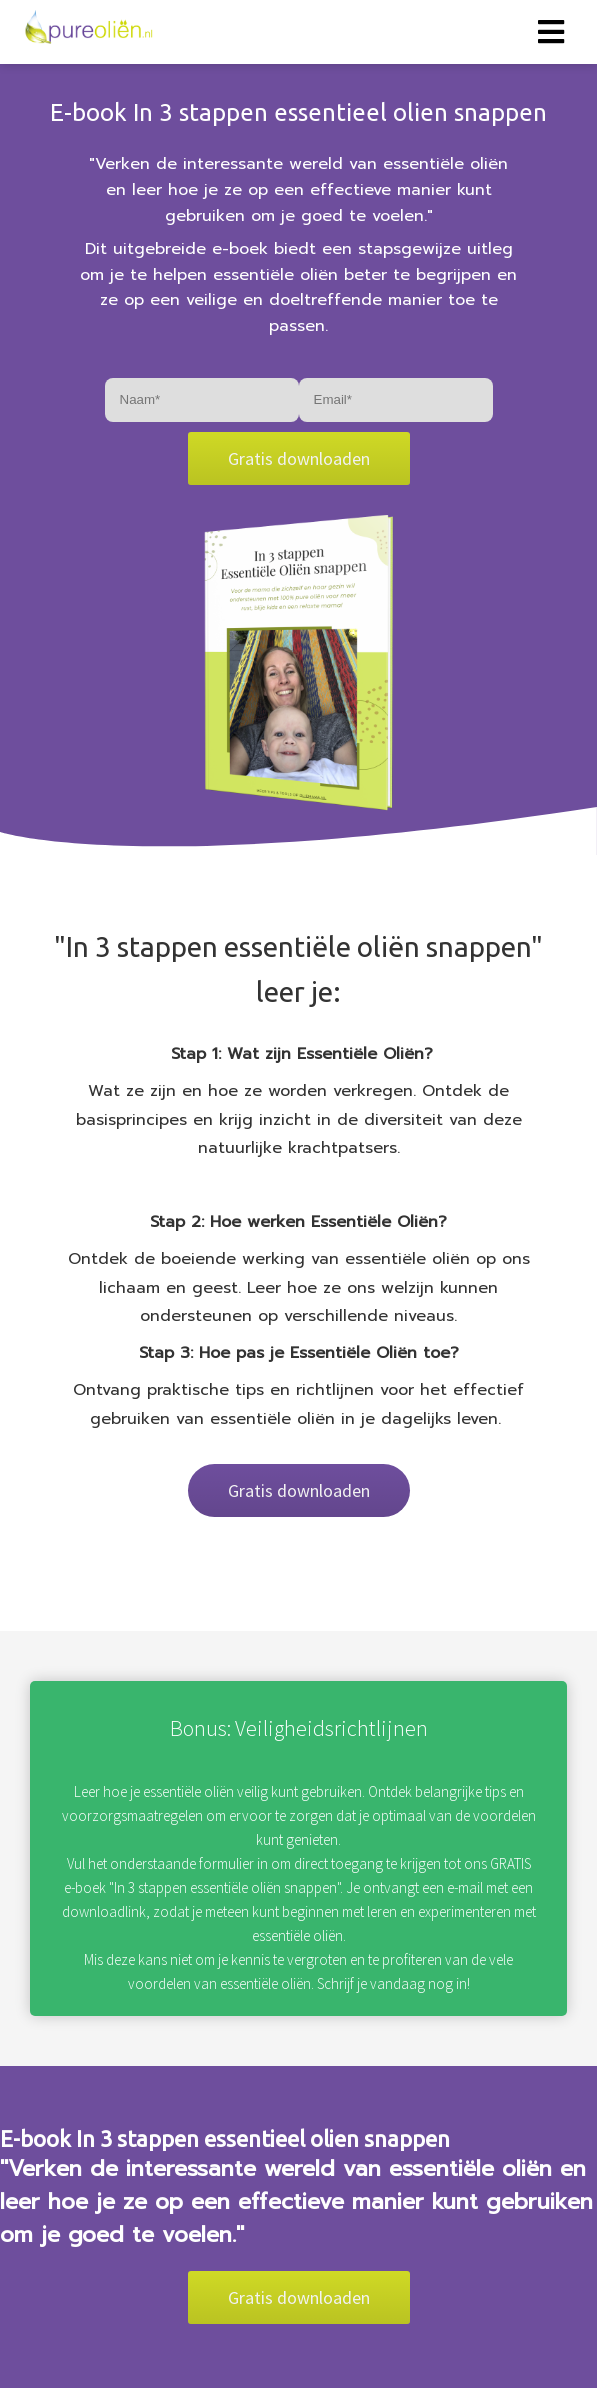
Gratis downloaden (299, 458)
